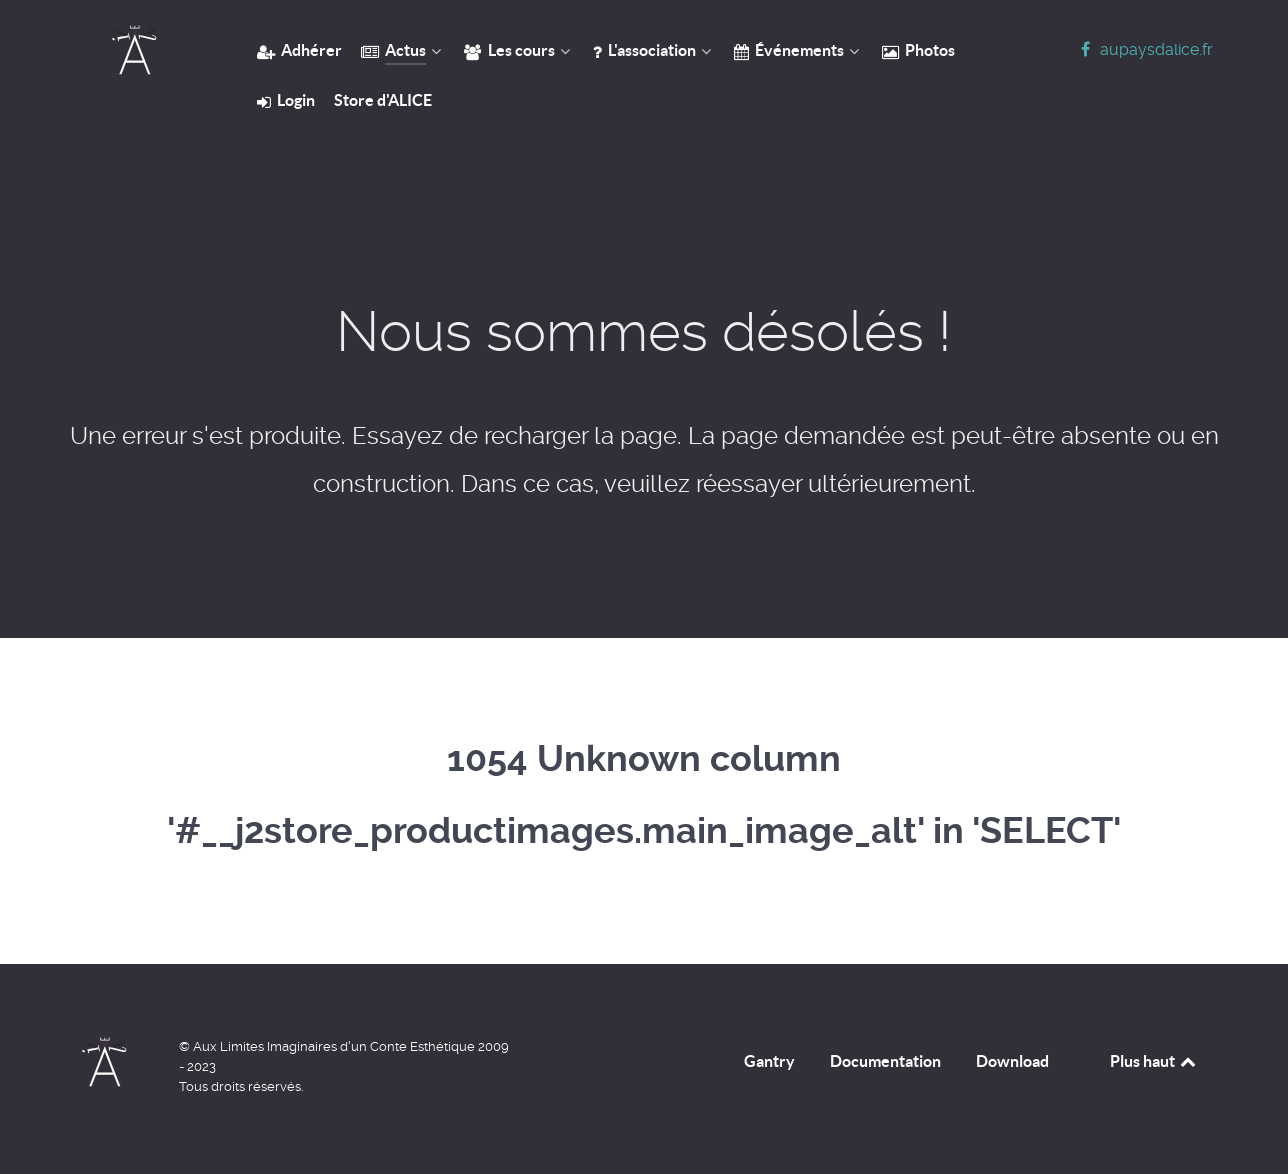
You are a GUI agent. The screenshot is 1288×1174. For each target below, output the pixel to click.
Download (1012, 1061)
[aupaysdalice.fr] (1144, 49)
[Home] (134, 50)
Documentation (885, 1061)
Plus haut (1154, 1061)
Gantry (769, 1061)
